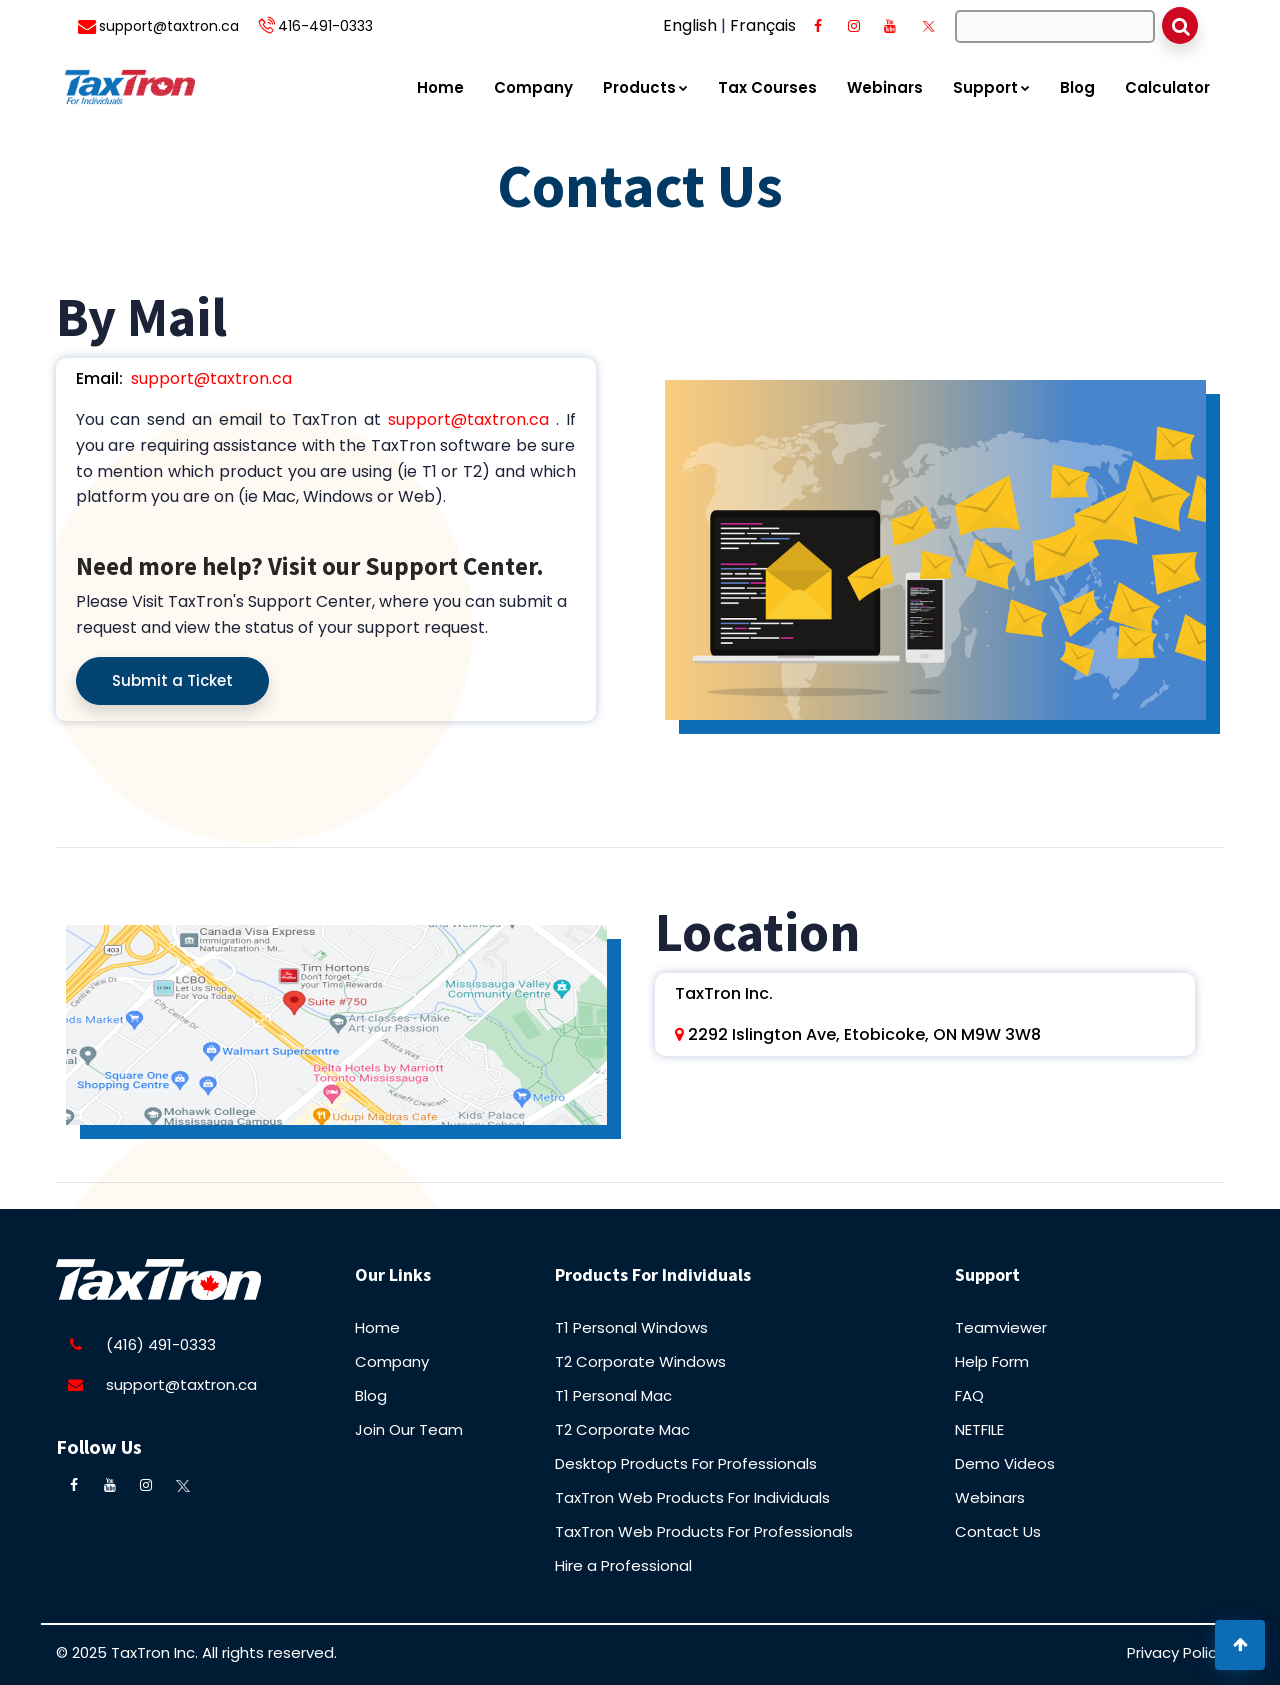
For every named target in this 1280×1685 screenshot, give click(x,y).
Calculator (1167, 87)
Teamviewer (1001, 1327)
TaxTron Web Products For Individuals (692, 1497)
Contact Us (998, 1531)
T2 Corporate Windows (640, 1361)
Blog (1077, 87)
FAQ (969, 1395)
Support (991, 87)
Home (440, 87)
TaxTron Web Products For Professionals (704, 1531)
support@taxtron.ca (169, 26)
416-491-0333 (325, 26)
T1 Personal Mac (613, 1395)
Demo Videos (1005, 1463)
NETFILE (979, 1429)
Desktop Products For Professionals (686, 1463)
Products (645, 87)
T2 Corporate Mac (622, 1429)
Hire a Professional (623, 1565)
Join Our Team (409, 1429)
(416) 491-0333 (161, 1344)
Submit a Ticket (172, 680)
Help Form (992, 1361)
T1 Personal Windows (631, 1327)
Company (533, 87)
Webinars (885, 87)
